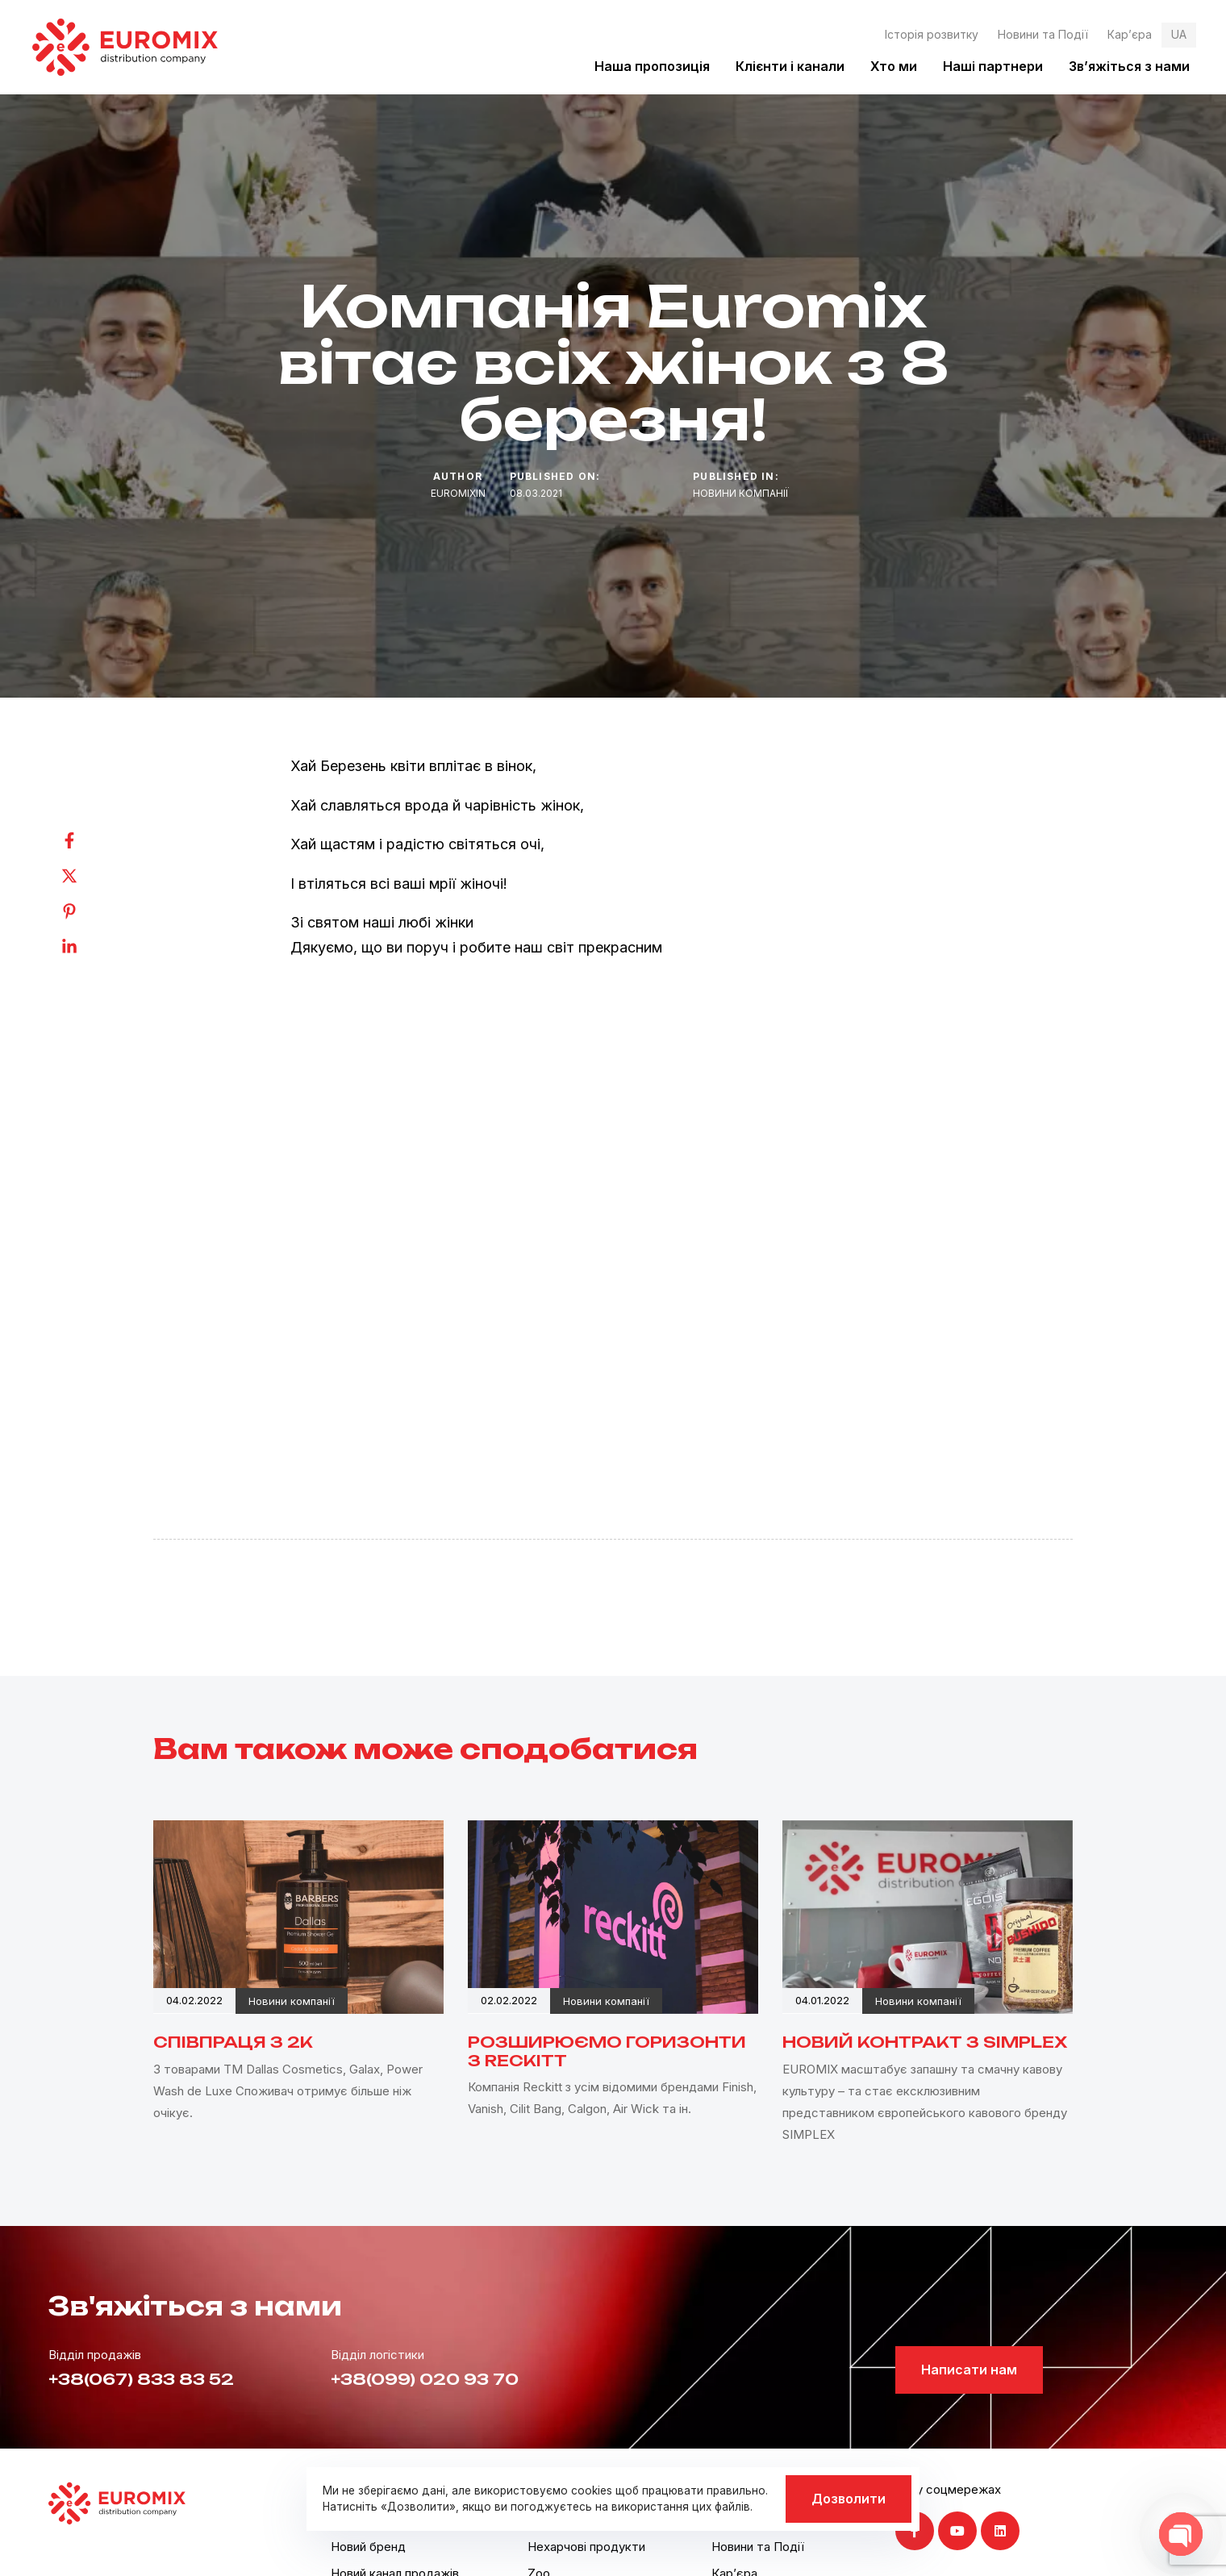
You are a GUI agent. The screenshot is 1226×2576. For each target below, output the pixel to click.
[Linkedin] (85, 947)
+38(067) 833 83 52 (141, 2379)
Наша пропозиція (652, 66)
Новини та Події (1043, 34)
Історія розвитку (931, 34)
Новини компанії (741, 493)
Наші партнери (993, 66)
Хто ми (893, 66)
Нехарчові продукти (586, 2546)
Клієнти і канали (790, 66)
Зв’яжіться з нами (1129, 66)
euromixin (458, 493)
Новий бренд (368, 2546)
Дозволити (848, 2499)
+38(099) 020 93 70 (425, 2379)
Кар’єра (1129, 34)
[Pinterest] (85, 911)
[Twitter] (85, 876)
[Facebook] (85, 840)
